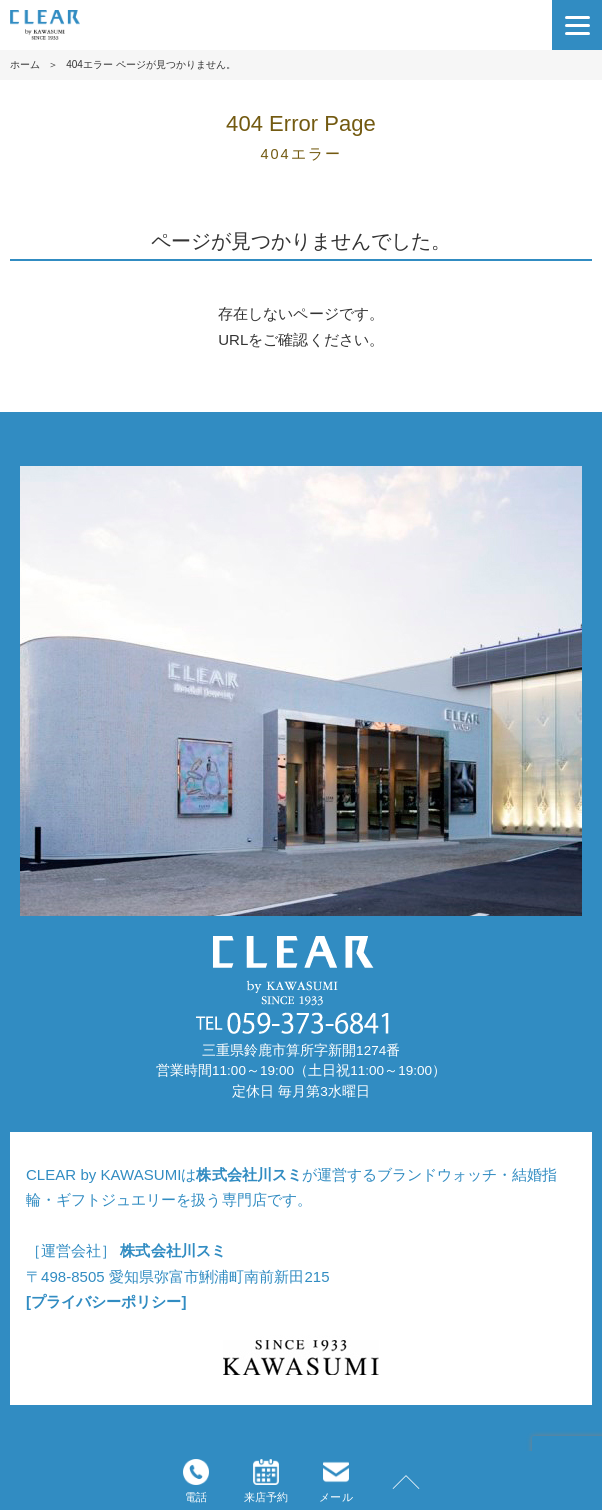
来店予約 (266, 1481)
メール (335, 1481)
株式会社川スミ (248, 1174)
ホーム (25, 64)
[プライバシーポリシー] (106, 1301)
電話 (196, 1481)
